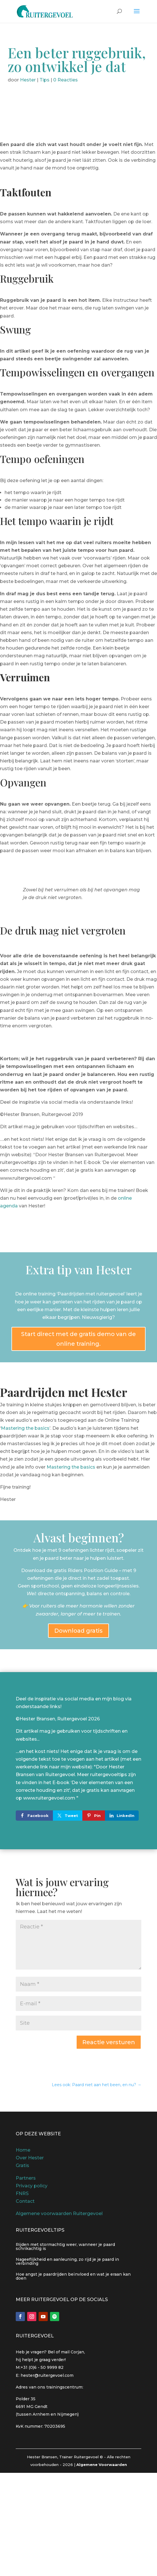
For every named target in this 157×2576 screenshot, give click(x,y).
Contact (25, 2201)
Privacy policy (31, 2185)
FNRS (22, 2193)
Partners (26, 2178)
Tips (44, 80)
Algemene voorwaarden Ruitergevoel (59, 2213)
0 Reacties (65, 80)
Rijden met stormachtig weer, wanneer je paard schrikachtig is (65, 2246)
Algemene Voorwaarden (101, 2464)
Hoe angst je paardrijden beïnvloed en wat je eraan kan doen (73, 2276)
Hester (28, 80)
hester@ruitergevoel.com (47, 2375)
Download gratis (78, 1630)
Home (23, 2150)
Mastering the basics (25, 1428)
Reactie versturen (108, 2042)
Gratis (22, 2165)
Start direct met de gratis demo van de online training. (78, 1339)
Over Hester (30, 2157)
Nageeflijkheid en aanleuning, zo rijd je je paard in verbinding (67, 2261)
